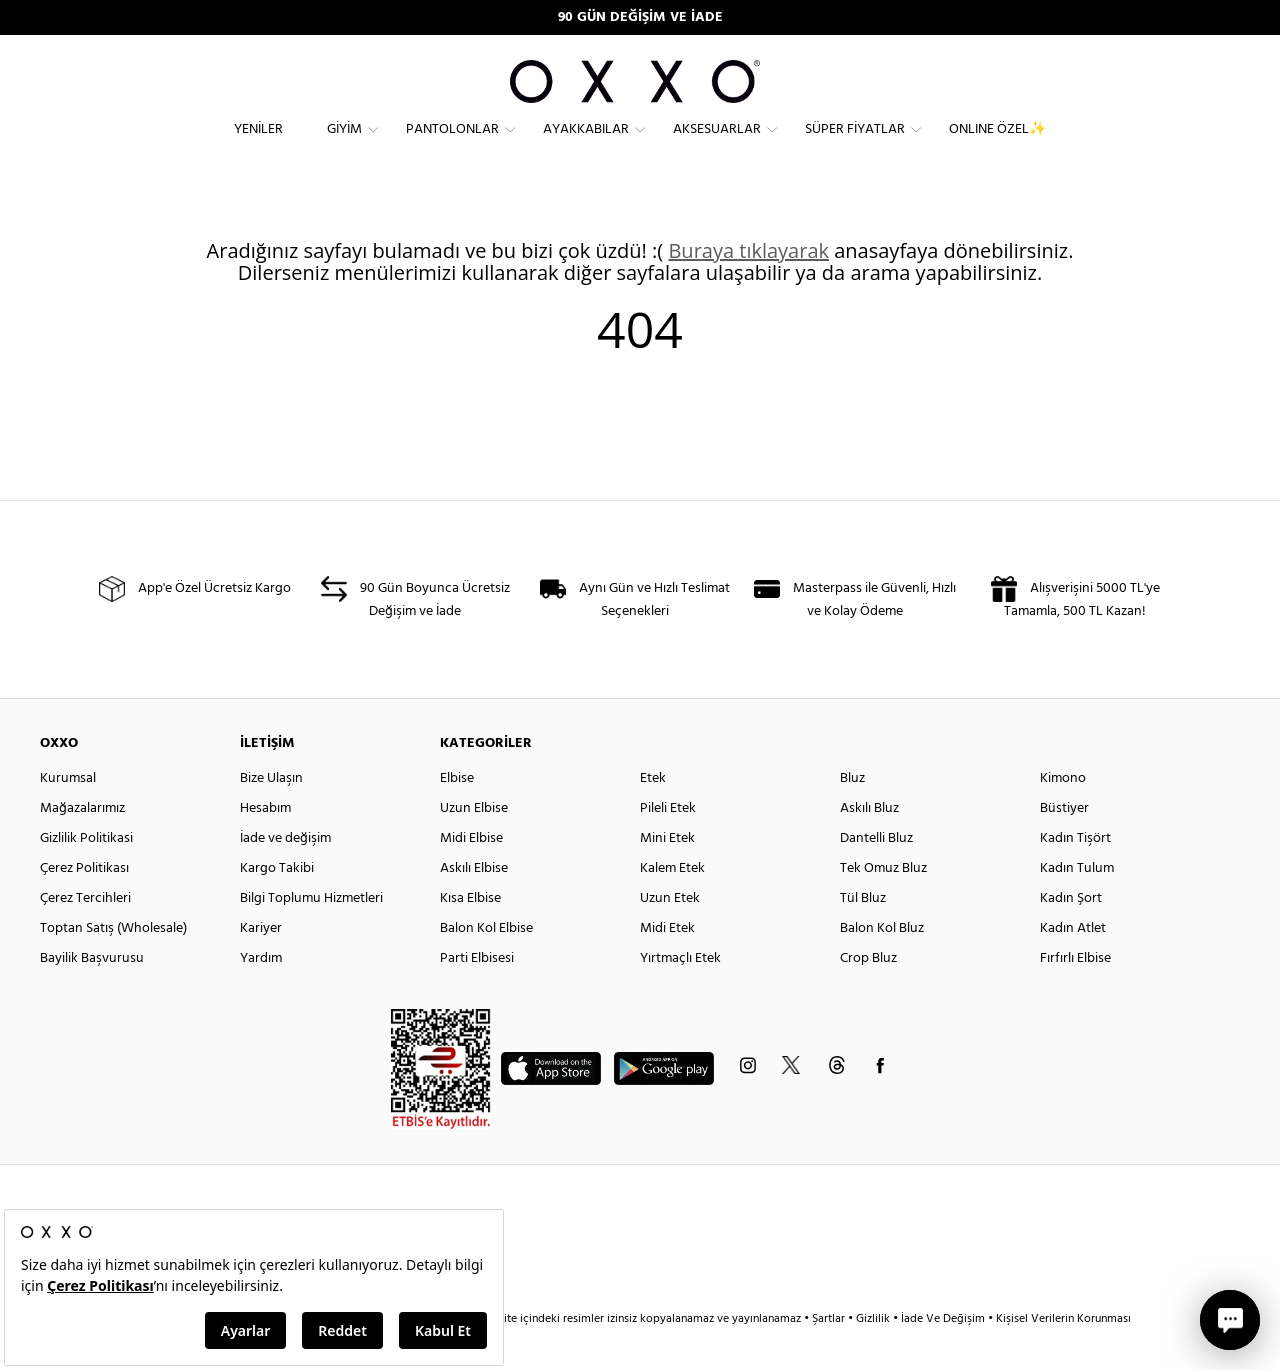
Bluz (852, 814)
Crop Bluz (868, 994)
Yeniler (258, 145)
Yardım (261, 994)
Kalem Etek (672, 904)
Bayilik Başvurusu (92, 994)
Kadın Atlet (1073, 964)
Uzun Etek (670, 934)
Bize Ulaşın (271, 814)
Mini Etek (667, 874)
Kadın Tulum (1077, 904)
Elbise (457, 814)
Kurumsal (68, 814)
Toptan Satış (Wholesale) (113, 964)
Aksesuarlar (717, 145)
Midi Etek (667, 964)
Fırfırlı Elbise (1075, 994)
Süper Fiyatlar (855, 145)
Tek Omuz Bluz (883, 904)
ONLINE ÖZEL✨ (997, 145)
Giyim (344, 145)
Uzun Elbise (474, 844)
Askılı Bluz (869, 844)
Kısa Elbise (470, 934)
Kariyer (261, 964)
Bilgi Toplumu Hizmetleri (311, 934)
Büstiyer (1064, 844)
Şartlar (830, 1355)
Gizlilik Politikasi (86, 874)
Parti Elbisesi (477, 994)
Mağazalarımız (82, 844)
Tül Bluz (863, 934)
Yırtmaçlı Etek (680, 994)
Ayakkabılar (586, 145)
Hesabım (265, 844)
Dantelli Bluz (876, 874)
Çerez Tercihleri (85, 934)
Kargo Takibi (277, 904)
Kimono (1063, 814)
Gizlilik (874, 1355)
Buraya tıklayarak (748, 286)
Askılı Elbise (474, 904)
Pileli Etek (668, 844)
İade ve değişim (285, 874)
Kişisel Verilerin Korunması (1063, 1355)
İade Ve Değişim (943, 1355)
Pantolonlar (452, 145)
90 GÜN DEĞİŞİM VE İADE (640, 17)
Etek (653, 814)
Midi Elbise (471, 874)
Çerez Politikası (84, 904)
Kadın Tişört (1075, 874)
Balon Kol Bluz (882, 964)
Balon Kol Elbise (486, 964)
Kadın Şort (1071, 934)
